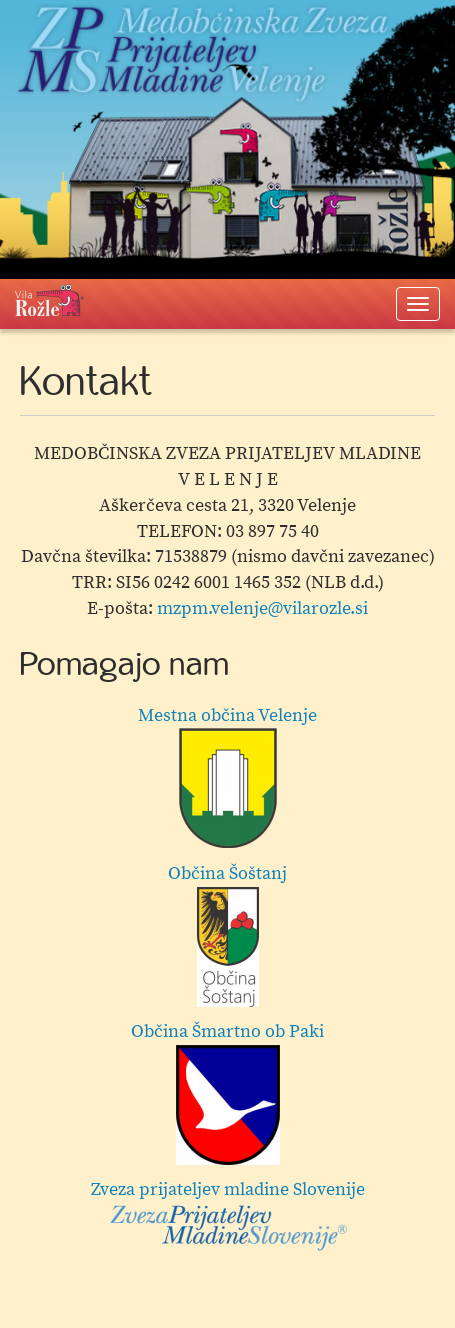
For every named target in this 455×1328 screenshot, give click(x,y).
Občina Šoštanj (227, 934)
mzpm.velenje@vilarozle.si (262, 608)
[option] (227, 984)
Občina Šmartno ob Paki (227, 1092)
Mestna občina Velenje (227, 776)
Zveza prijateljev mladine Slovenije (228, 1215)
